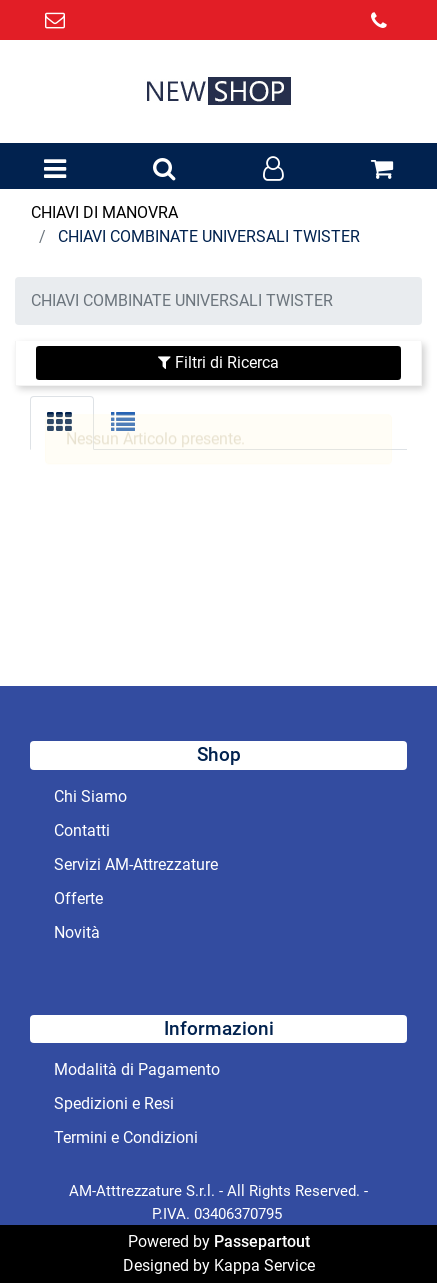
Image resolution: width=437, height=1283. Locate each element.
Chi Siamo (90, 796)
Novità (77, 932)
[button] (164, 170)
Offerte (78, 898)
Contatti (82, 830)
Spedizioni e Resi (114, 1103)
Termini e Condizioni (126, 1137)
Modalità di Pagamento (137, 1069)
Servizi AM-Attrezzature (136, 864)
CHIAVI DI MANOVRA (104, 212)
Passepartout (262, 1241)
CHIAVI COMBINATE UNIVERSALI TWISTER (209, 236)
